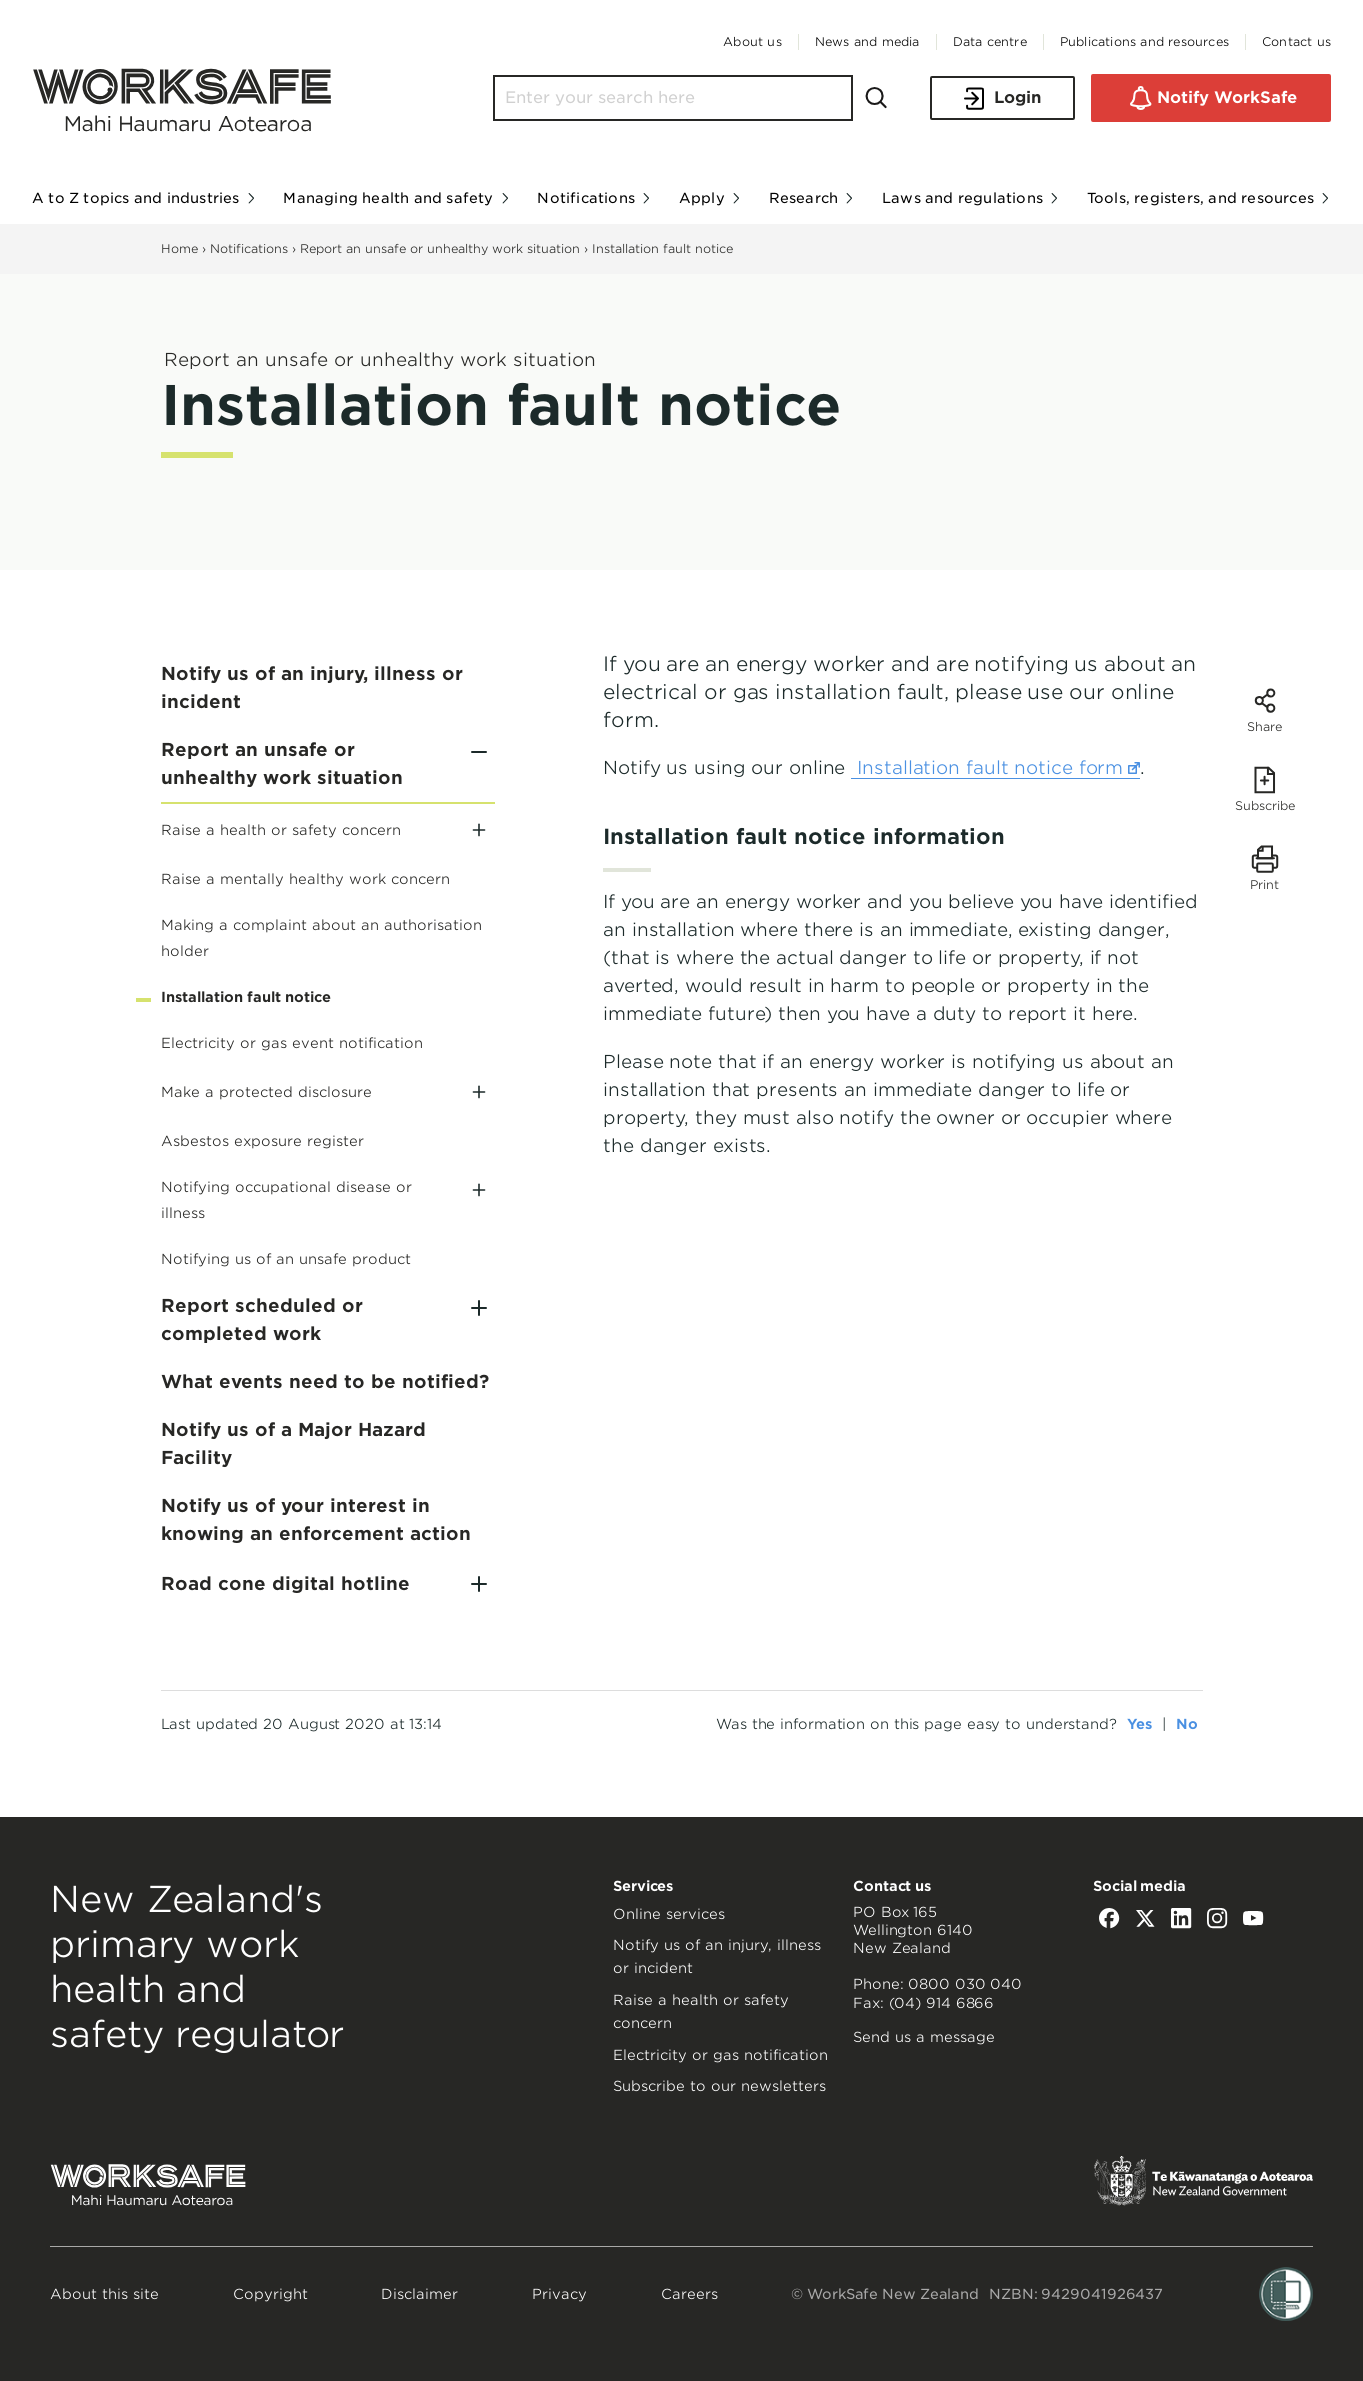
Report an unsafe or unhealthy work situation (440, 248)
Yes (1139, 1724)
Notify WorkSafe (1211, 98)
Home (179, 248)
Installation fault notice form (995, 768)
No (1187, 1724)
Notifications (249, 248)
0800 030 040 (965, 1984)
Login (1002, 98)
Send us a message (924, 2037)
